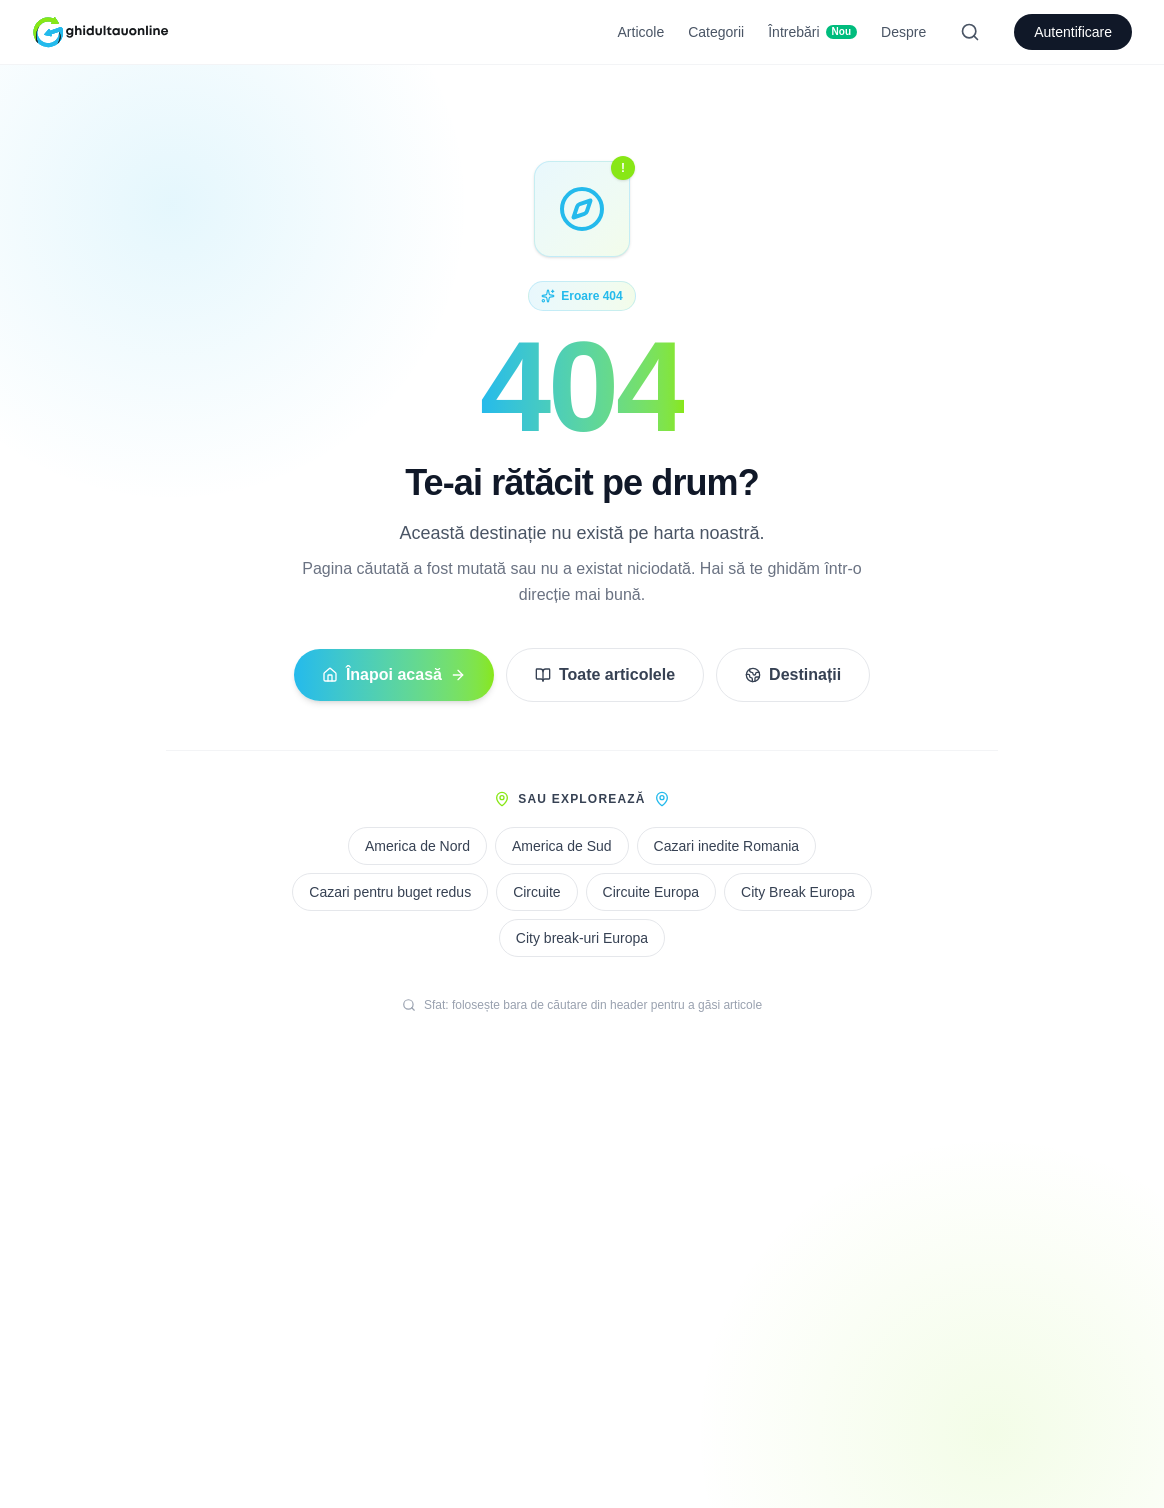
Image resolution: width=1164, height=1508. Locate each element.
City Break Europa (798, 892)
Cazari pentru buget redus (390, 892)
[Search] (970, 32)
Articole (641, 32)
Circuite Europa (651, 892)
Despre (903, 32)
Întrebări (812, 32)
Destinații (793, 674)
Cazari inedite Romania (727, 846)
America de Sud (562, 846)
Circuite (536, 892)
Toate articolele (605, 674)
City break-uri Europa (582, 938)
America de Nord (417, 846)
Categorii (716, 32)
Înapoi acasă (394, 674)
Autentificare (1073, 32)
